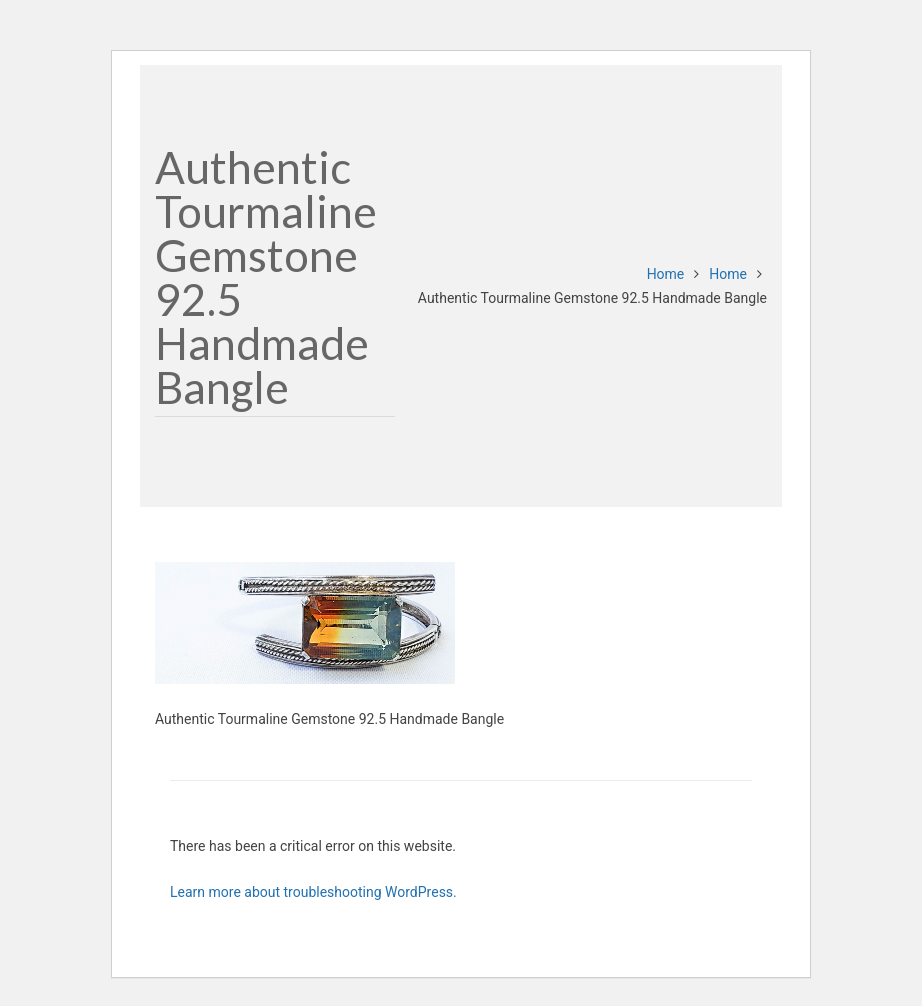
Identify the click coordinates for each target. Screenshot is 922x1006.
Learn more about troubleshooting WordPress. (313, 892)
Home (666, 274)
